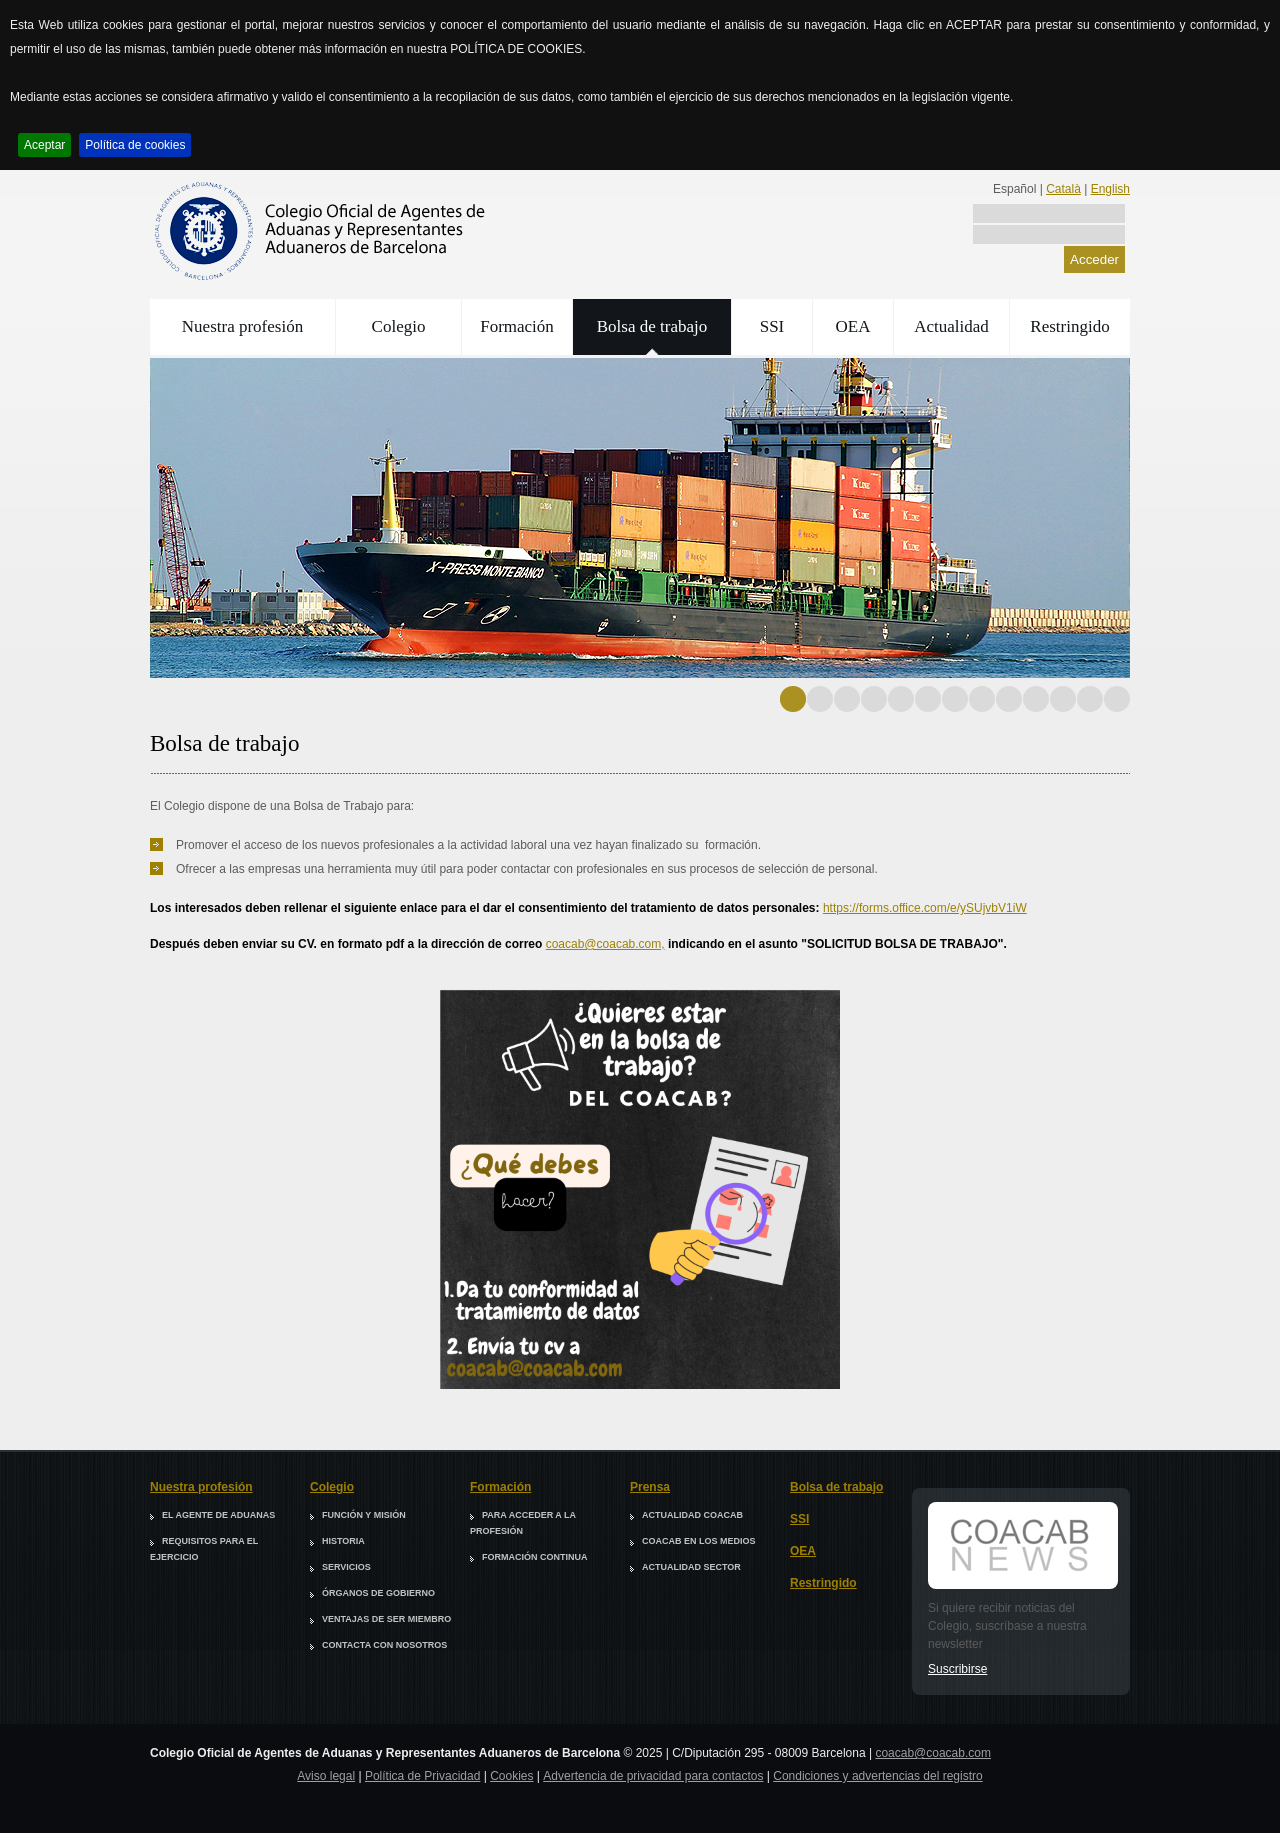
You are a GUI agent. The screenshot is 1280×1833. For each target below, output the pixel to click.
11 (1063, 699)
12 (1090, 699)
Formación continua (535, 1557)
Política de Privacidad (422, 1776)
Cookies (511, 1776)
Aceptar (44, 145)
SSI (772, 326)
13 (1117, 699)
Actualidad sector (691, 1567)
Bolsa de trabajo (652, 326)
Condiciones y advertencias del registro (877, 1776)
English (1110, 189)
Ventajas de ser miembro (386, 1619)
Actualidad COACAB (692, 1515)
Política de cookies (135, 145)
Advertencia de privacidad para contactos (653, 1776)
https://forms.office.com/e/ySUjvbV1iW (925, 908)
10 (1036, 699)
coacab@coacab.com (933, 1753)
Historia (343, 1541)
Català (1063, 189)
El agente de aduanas (218, 1515)
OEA (853, 326)
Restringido (1069, 326)
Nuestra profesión (242, 326)
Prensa (650, 1487)
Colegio (399, 326)
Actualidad (951, 326)
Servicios (346, 1567)
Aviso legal (326, 1776)
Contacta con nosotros (384, 1645)
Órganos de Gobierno (378, 1593)
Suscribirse (957, 1669)
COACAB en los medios (699, 1541)
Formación (517, 326)
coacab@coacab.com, (605, 944)
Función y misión (364, 1515)
